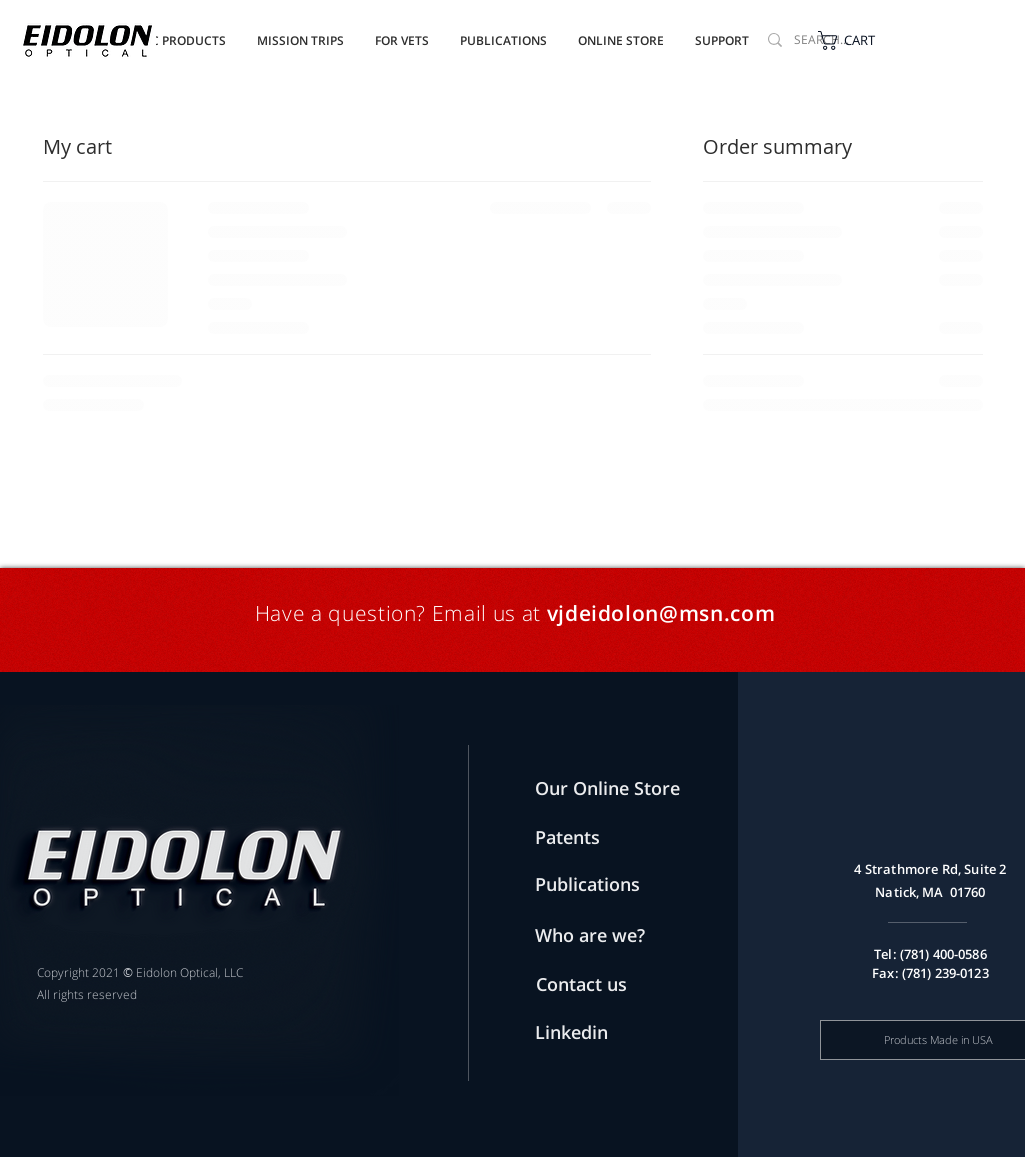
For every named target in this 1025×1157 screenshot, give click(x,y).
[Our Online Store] (620, 788)
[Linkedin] (588, 1032)
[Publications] (594, 884)
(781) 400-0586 (943, 954)
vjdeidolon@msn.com (661, 613)
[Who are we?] (610, 935)
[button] (504, 32)
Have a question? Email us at (401, 613)
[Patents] (588, 837)
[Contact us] (617, 984)
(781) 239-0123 (945, 973)
